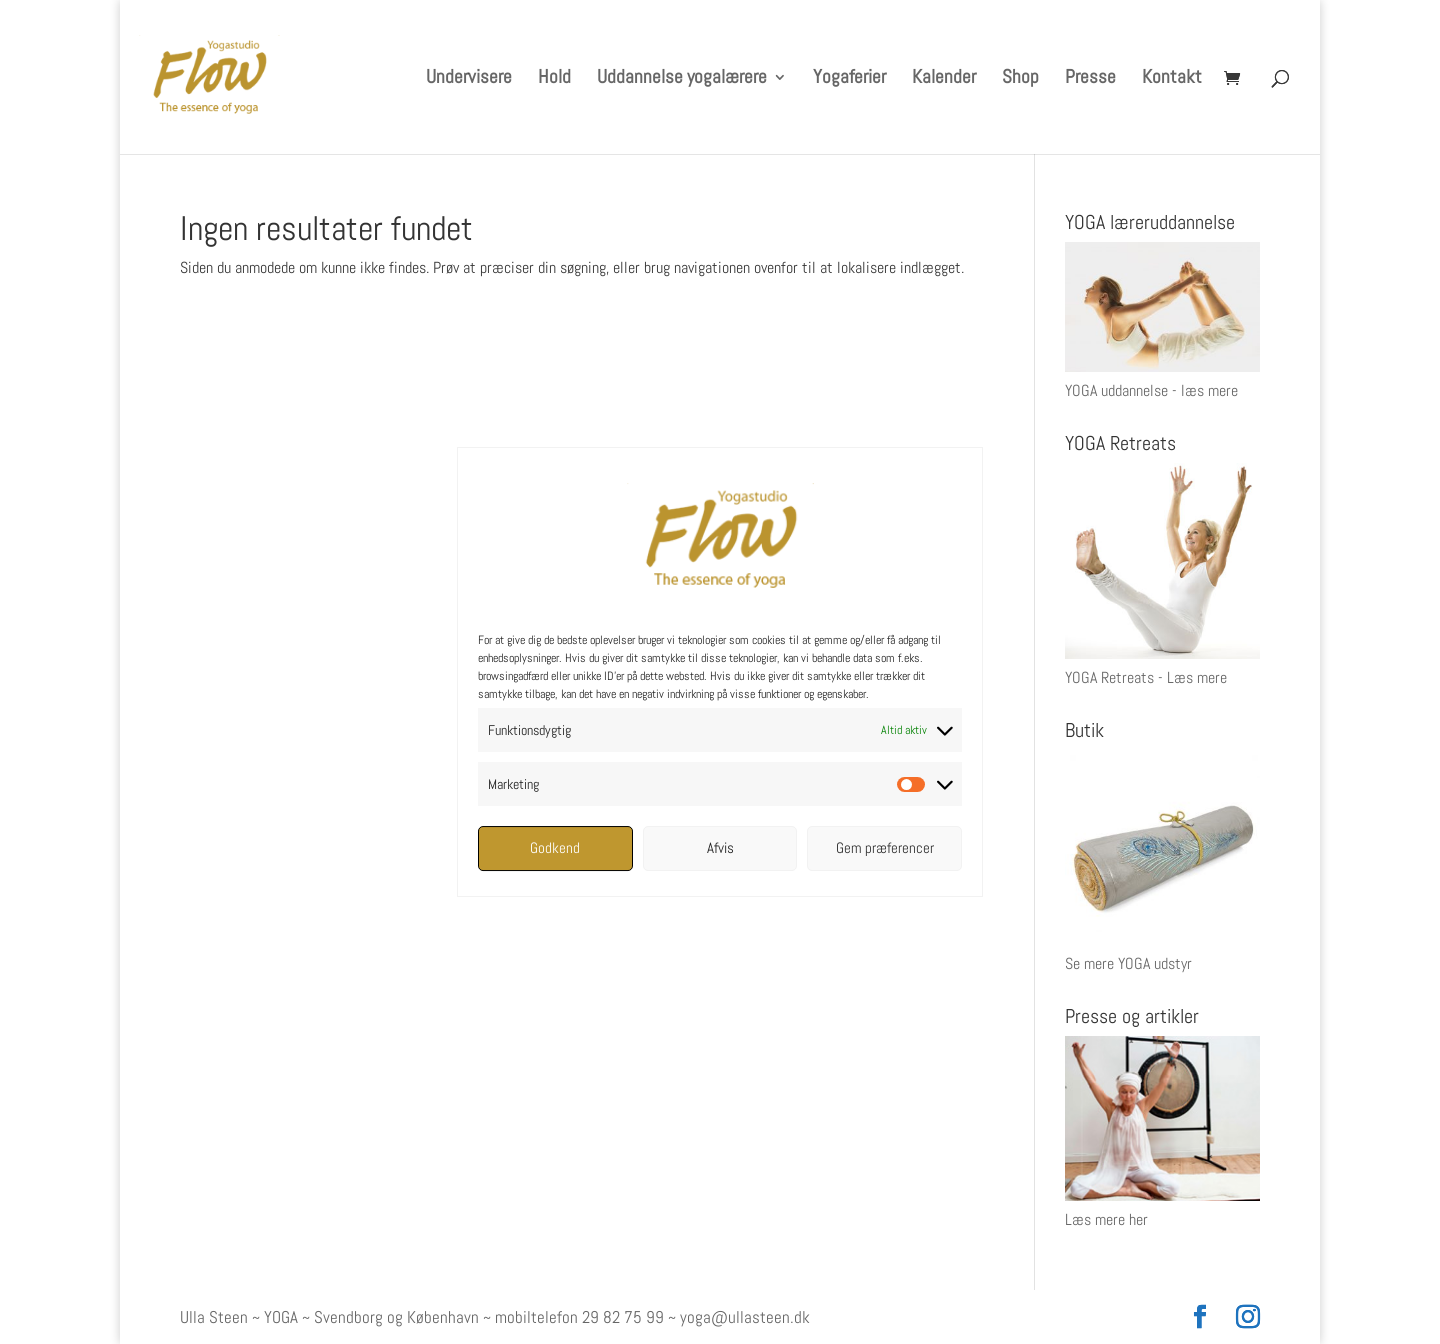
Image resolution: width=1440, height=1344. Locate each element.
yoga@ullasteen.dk (745, 1317)
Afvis (720, 847)
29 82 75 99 (623, 1317)
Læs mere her (1106, 1219)
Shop (1020, 79)
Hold (554, 79)
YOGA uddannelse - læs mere (1151, 390)
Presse (1090, 79)
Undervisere (469, 79)
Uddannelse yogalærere (682, 79)
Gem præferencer (885, 847)
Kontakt (1172, 79)
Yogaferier (849, 79)
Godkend (555, 847)
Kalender (944, 79)
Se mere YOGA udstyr (1128, 963)
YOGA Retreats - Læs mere (1146, 677)
